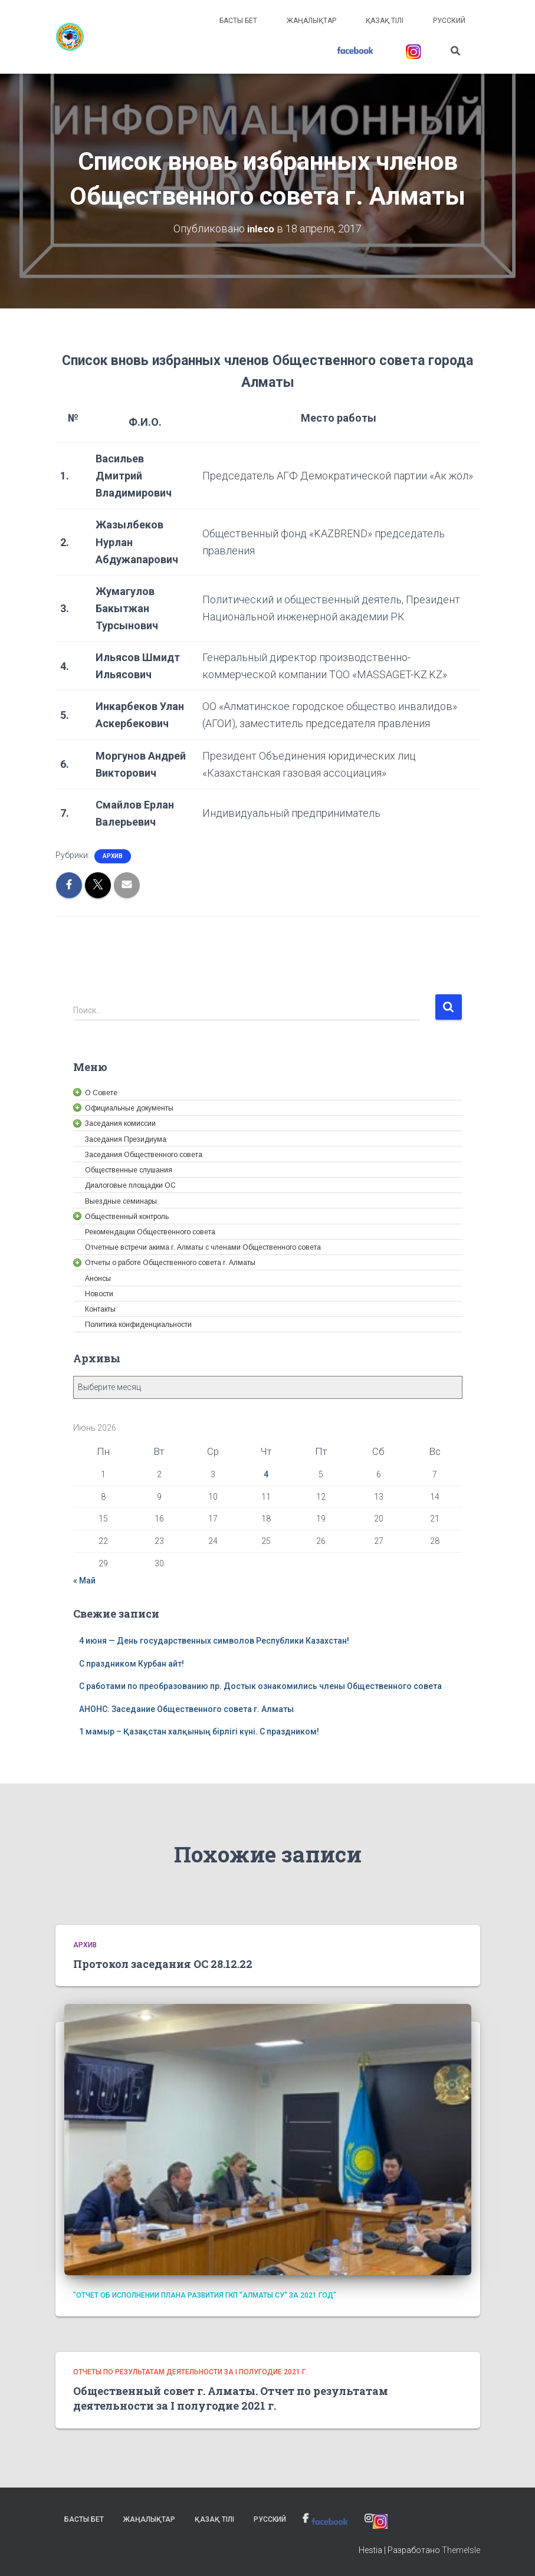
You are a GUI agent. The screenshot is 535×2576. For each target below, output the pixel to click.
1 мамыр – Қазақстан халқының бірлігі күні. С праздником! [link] (199, 1731)
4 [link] (266, 1473)
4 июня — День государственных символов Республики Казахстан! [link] (214, 1640)
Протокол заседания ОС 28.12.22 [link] (162, 1963)
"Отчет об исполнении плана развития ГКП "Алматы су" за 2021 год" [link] (204, 2295)
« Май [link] (84, 1580)
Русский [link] (449, 21)
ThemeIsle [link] (461, 2549)
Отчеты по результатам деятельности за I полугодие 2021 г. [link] (190, 2371)
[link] (70, 37)
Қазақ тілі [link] (384, 21)
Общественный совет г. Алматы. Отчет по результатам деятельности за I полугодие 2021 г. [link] (230, 2397)
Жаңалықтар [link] (311, 21)
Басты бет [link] (238, 21)
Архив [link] (113, 855)
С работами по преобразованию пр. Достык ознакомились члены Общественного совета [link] (260, 1685)
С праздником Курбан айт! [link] (131, 1663)
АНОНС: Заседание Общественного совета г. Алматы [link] (186, 1708)
